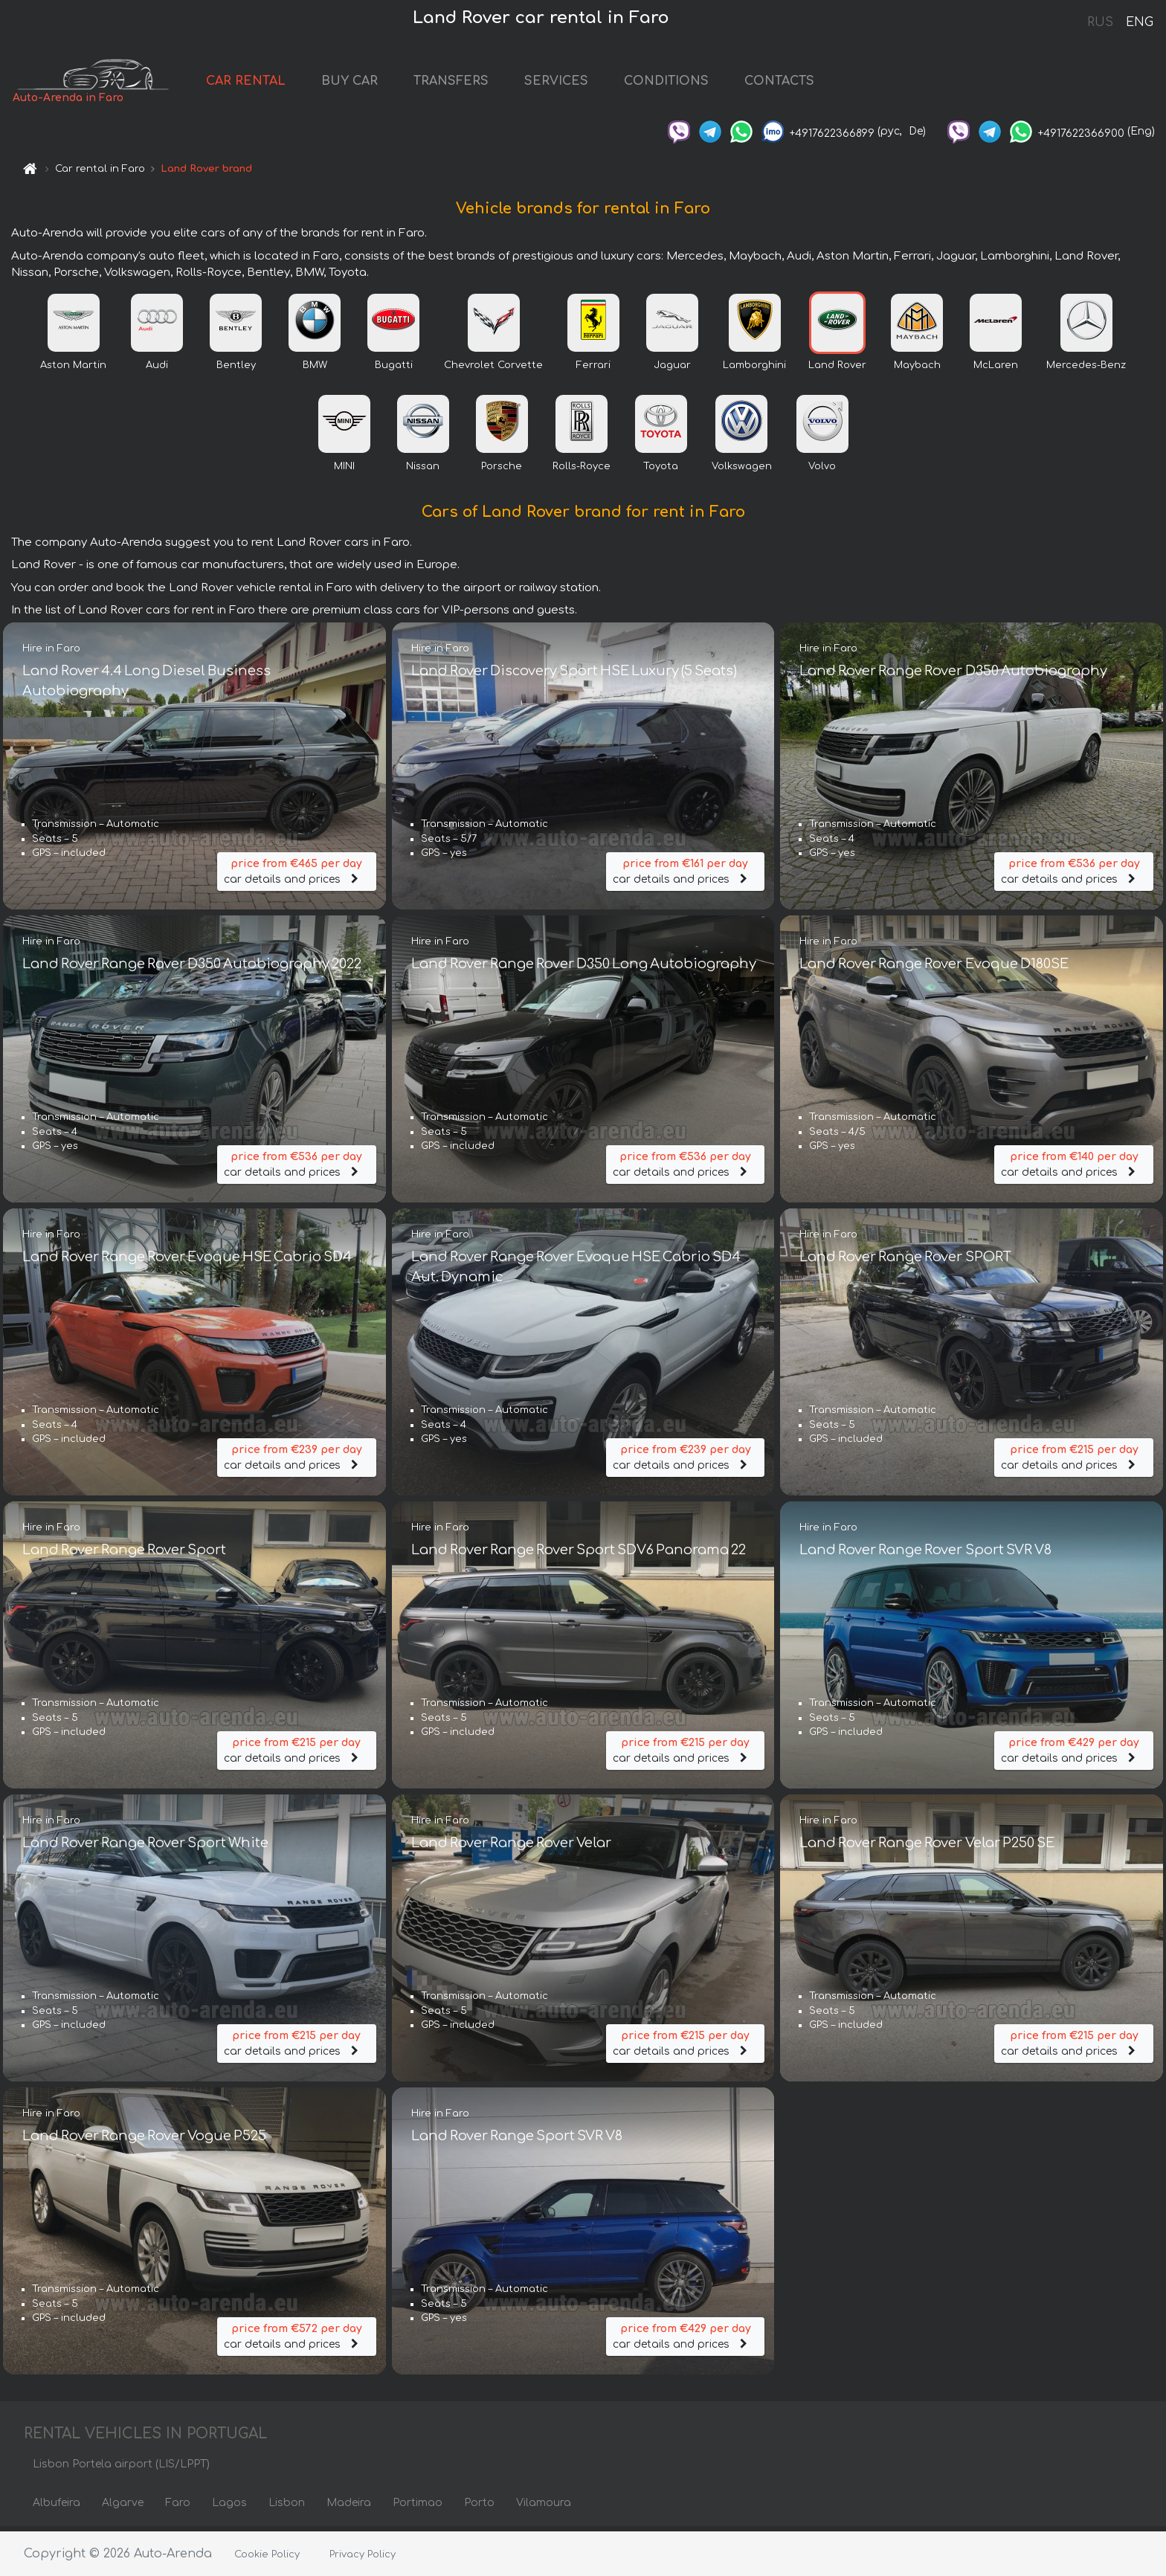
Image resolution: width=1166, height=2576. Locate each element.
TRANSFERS (472, 83)
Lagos (229, 2507)
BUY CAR (371, 83)
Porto (479, 2507)
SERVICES (578, 83)
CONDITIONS (687, 83)
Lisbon (286, 2507)
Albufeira (56, 2507)
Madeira (348, 2507)
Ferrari (593, 369)
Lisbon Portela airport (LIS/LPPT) (121, 2468)
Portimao (417, 2507)
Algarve (123, 2507)
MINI (344, 471)
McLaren (995, 369)
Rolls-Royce (582, 471)
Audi (157, 369)
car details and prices (297, 874)
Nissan (422, 471)
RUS (1100, 22)
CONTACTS (801, 83)
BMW (315, 369)
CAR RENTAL (267, 83)
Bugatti (394, 369)
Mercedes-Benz (1086, 369)
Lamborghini (754, 369)
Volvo (822, 471)
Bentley (236, 369)
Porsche (501, 471)
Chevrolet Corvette (493, 369)
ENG (1139, 22)
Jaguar (672, 369)
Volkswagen (742, 471)
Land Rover (837, 369)
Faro (177, 2507)
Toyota (660, 471)
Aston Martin (73, 369)
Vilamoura (543, 2507)
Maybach (917, 369)
